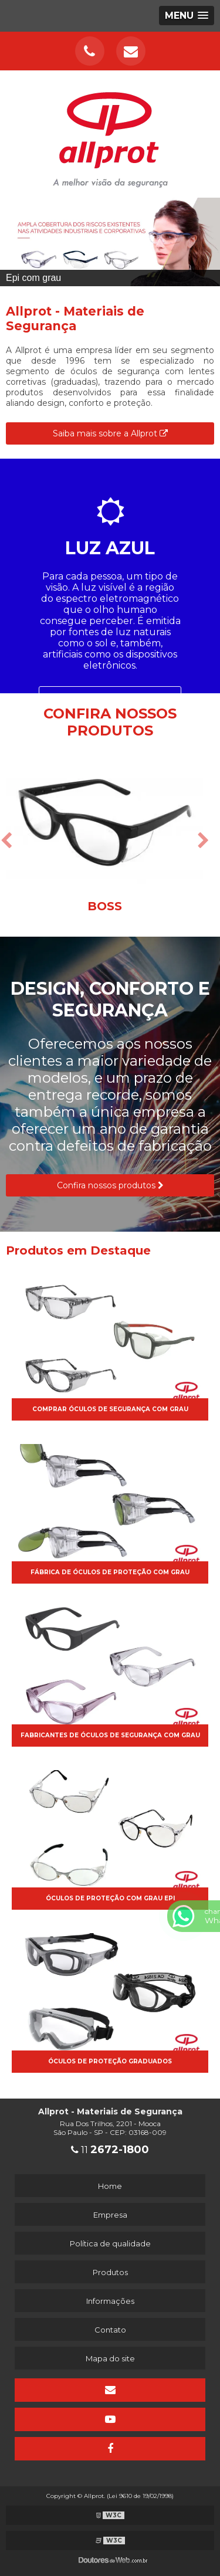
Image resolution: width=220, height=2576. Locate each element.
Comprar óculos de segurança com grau (110, 1409)
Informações (110, 2301)
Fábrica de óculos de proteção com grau (110, 1572)
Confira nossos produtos (110, 1185)
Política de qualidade (110, 2243)
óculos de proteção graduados (110, 2061)
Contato (110, 2329)
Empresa (110, 2214)
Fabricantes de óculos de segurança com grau (110, 1735)
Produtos (110, 2272)
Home (110, 2186)
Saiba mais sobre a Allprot (110, 433)
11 (110, 2149)
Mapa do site (110, 2358)
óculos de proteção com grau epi (110, 1898)
